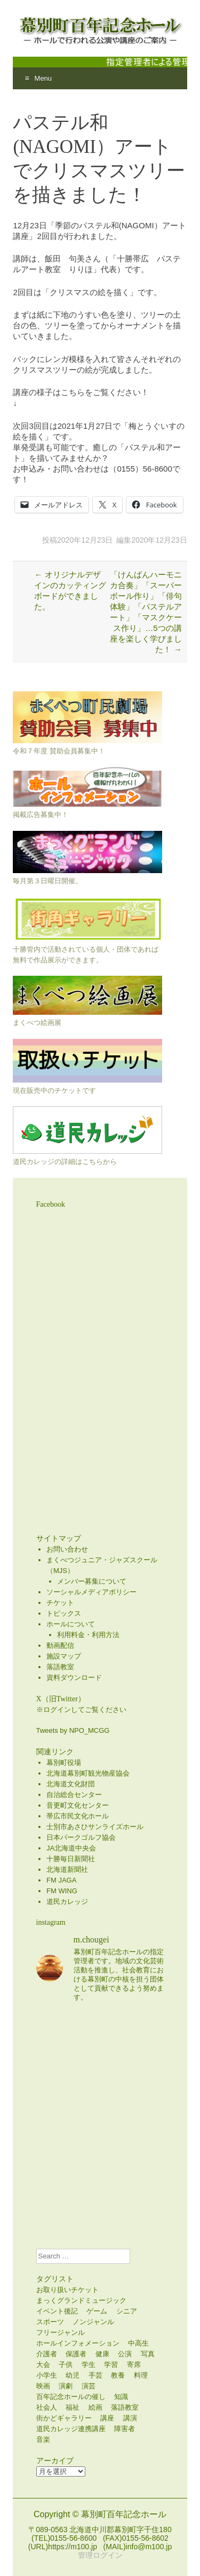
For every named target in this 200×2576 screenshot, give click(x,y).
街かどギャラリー (64, 2418)
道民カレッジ (67, 1902)
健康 (102, 2354)
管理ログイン (100, 2555)
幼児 (72, 2375)
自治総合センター (74, 1795)
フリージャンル (60, 2332)
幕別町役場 (63, 1763)
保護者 (76, 2354)
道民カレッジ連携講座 (71, 2429)
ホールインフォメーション (77, 2343)
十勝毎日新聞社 (70, 1859)
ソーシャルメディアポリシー (91, 1592)
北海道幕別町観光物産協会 (88, 1773)
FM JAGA (61, 1880)
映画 (43, 2386)
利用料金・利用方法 (88, 1635)
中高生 (138, 2343)
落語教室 (60, 1667)
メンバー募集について (91, 1581)
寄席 (134, 2365)
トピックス (63, 1613)
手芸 (95, 2375)
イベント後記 (57, 2311)
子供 (66, 2365)
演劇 (66, 2386)
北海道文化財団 (70, 1784)
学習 (111, 2365)
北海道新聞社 (67, 1869)
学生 (88, 2365)
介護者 (46, 2354)
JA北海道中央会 (71, 1848)
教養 (118, 2375)
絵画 (95, 2407)
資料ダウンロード (74, 1677)
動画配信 (60, 1645)
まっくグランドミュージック (81, 2300)
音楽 (43, 2439)
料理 (141, 2375)
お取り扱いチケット (67, 2290)
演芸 (88, 2386)
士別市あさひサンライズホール (94, 1827)
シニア (126, 2311)
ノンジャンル (93, 2322)
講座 (107, 2418)
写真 (148, 2354)
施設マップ (63, 1656)
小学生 (46, 2375)
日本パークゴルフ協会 (81, 1837)
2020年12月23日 (85, 540)
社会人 (46, 2407)
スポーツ (50, 2322)
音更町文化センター (77, 1805)
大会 (43, 2365)
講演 (130, 2418)
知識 (121, 2397)
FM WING (61, 1891)
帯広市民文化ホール (77, 1816)
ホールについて (70, 1624)
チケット (60, 1603)
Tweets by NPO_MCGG (73, 1730)
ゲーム (96, 2311)
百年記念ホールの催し (71, 2397)
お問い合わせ (67, 1549)
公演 (125, 2354)
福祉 (72, 2407)
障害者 (124, 2429)
